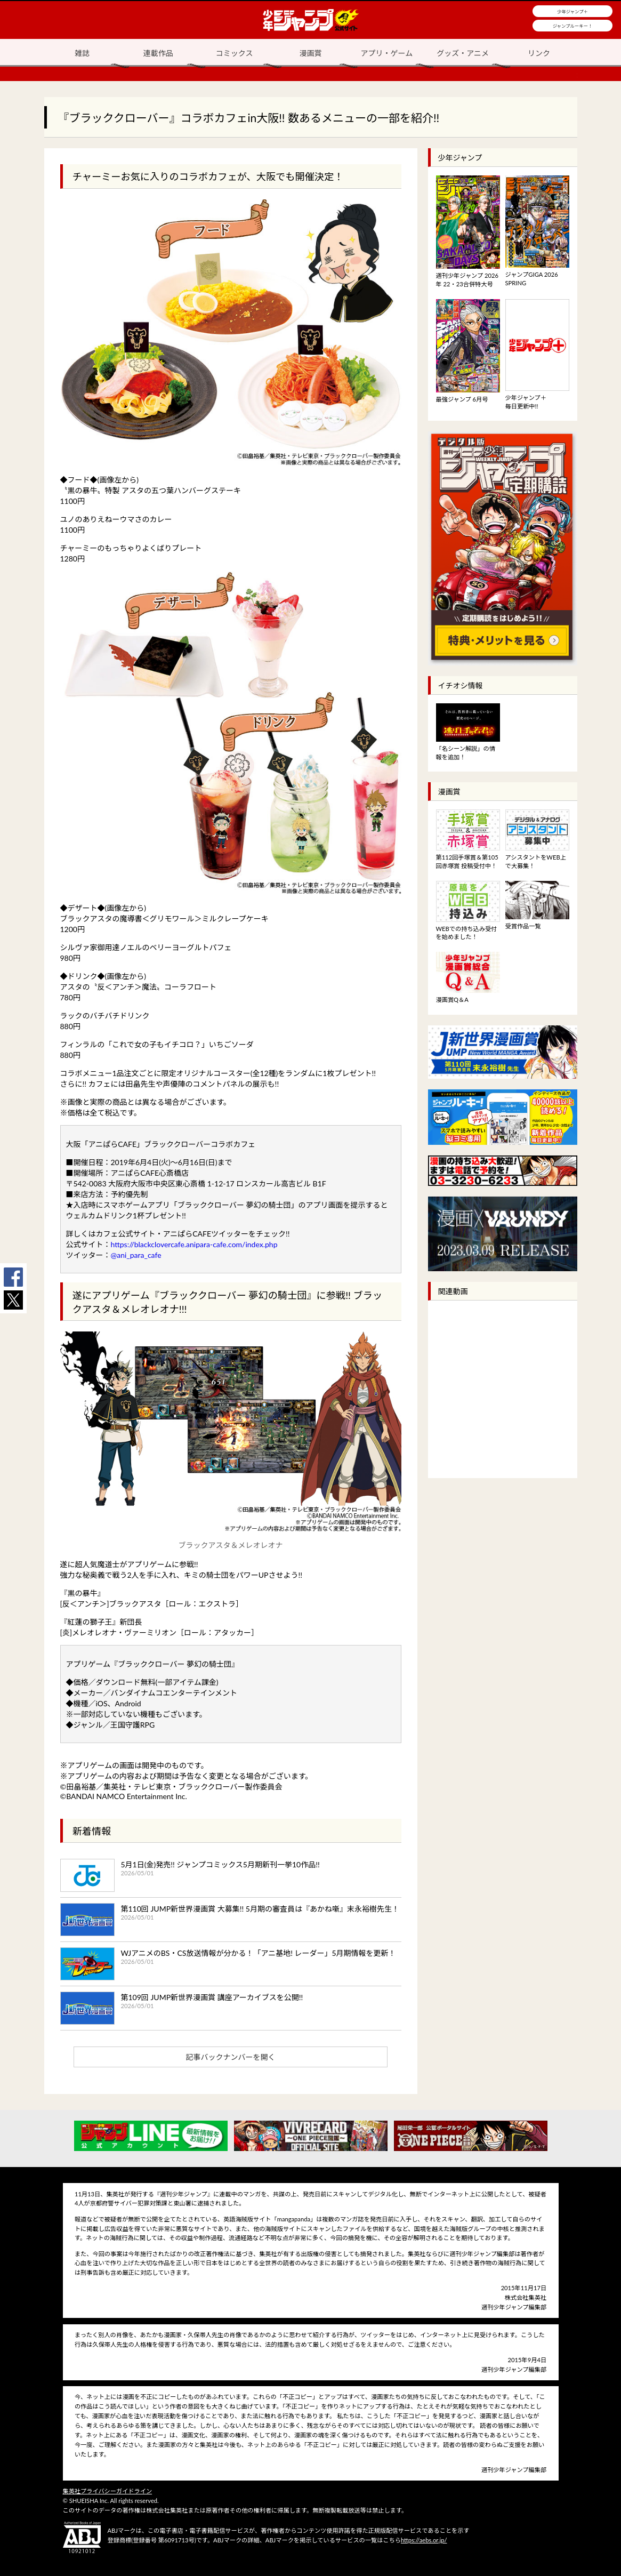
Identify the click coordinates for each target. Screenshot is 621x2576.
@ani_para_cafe (136, 1254)
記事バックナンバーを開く (231, 2056)
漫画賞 (311, 53)
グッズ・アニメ (463, 53)
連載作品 (158, 53)
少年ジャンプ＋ (572, 11)
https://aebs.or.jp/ (424, 2540)
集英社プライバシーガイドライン (107, 2490)
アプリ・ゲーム (387, 53)
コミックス (234, 53)
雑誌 (82, 53)
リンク (539, 53)
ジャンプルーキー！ (573, 26)
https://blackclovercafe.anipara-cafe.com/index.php (194, 1244)
